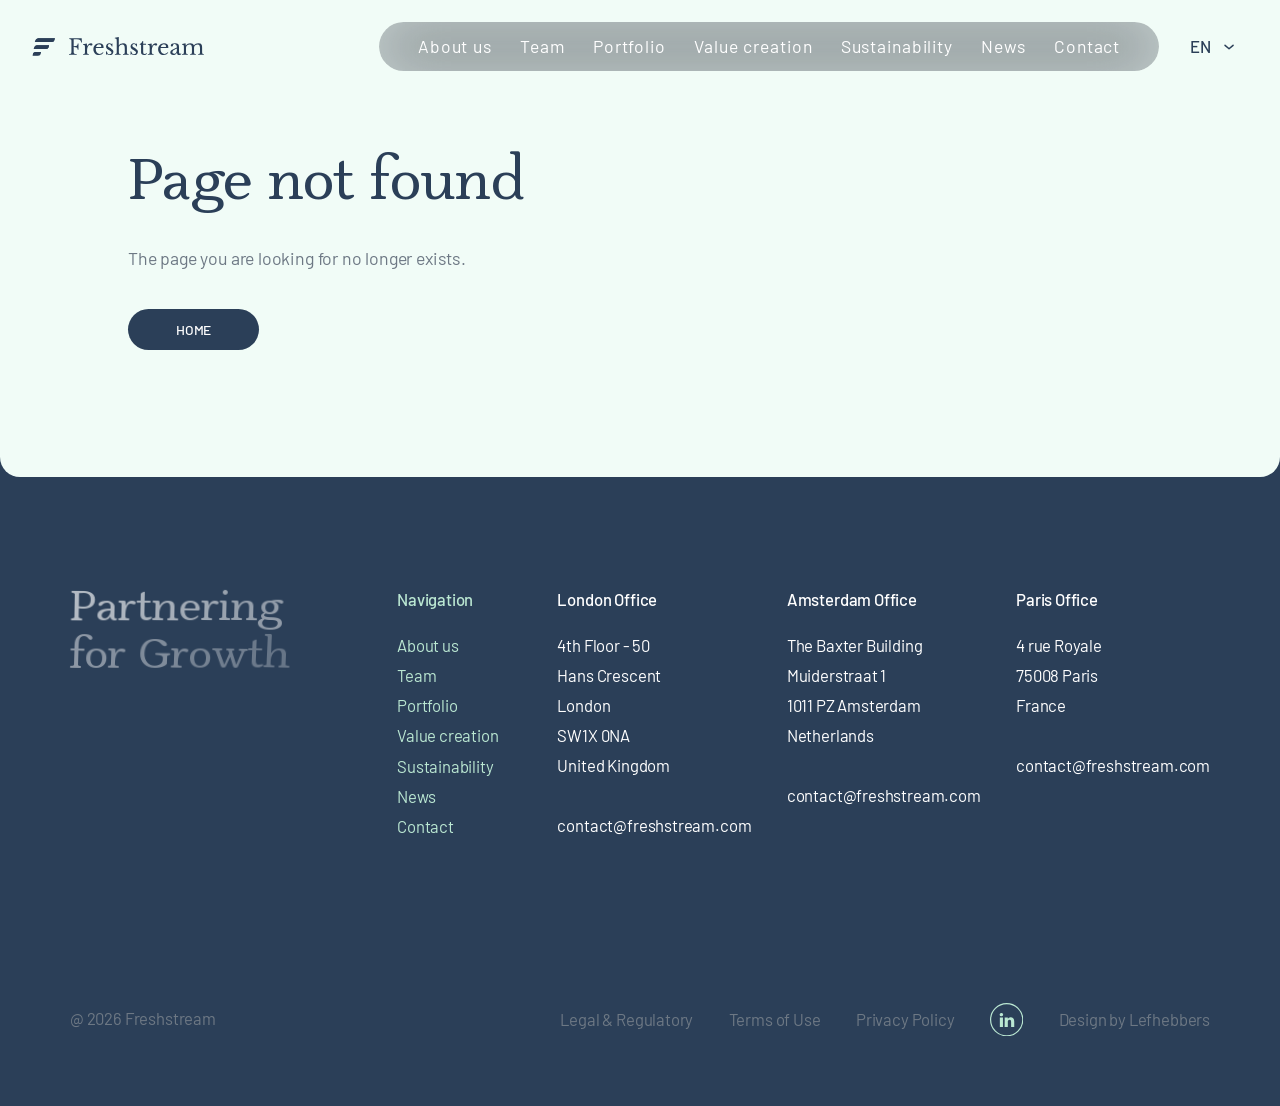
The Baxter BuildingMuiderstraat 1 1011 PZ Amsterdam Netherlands (855, 690)
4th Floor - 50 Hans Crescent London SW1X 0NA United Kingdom (613, 705)
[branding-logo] (118, 46)
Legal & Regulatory (626, 1019)
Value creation (753, 46)
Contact (1087, 46)
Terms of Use (775, 1019)
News (1003, 46)
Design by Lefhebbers (1134, 1019)
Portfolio (629, 46)
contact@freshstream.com (654, 825)
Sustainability (897, 46)
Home (193, 329)
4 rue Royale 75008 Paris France (1059, 675)
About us (455, 46)
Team (542, 46)
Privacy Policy (905, 1019)
